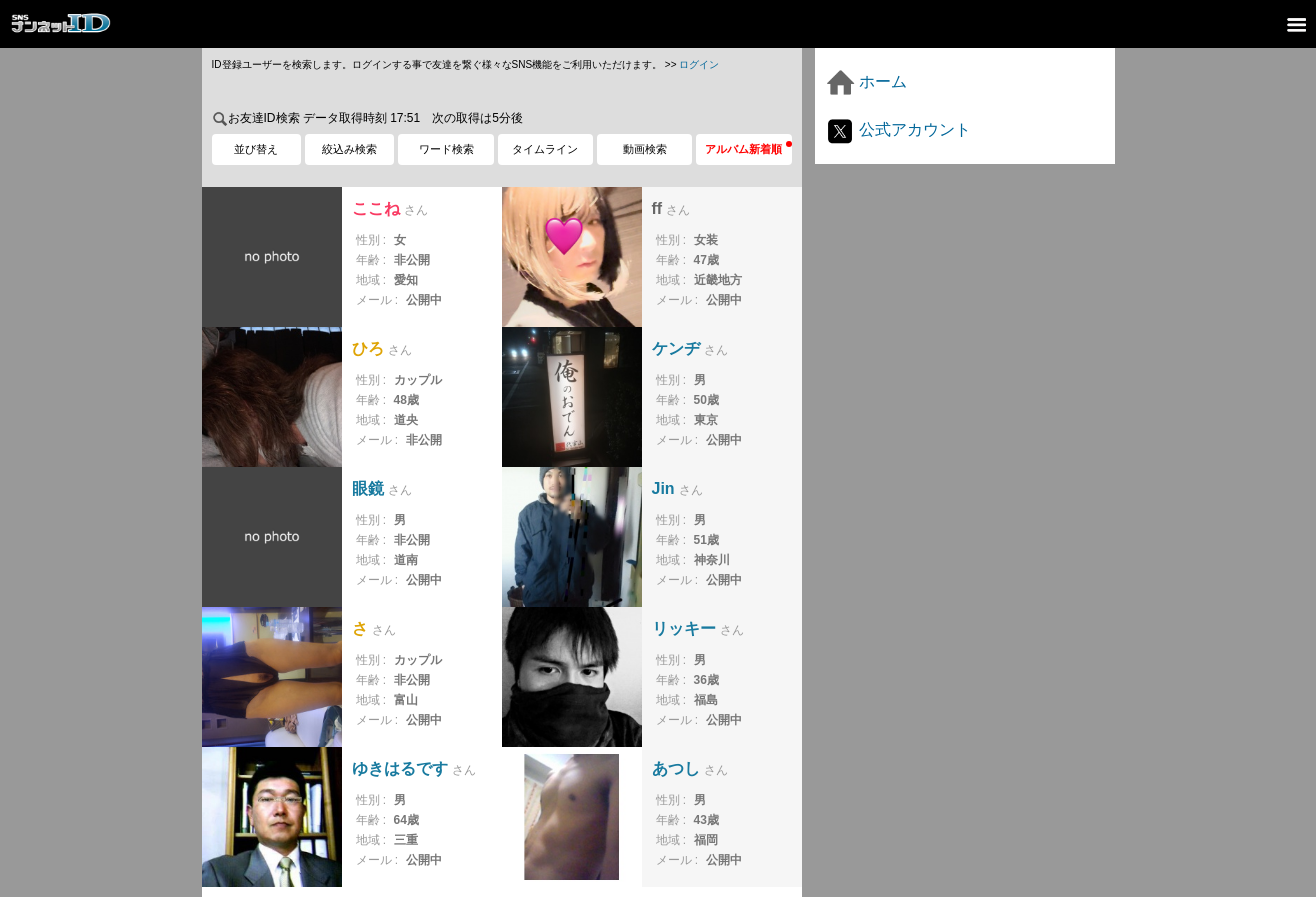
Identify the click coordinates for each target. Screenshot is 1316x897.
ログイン (699, 64)
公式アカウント (898, 129)
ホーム (866, 81)
